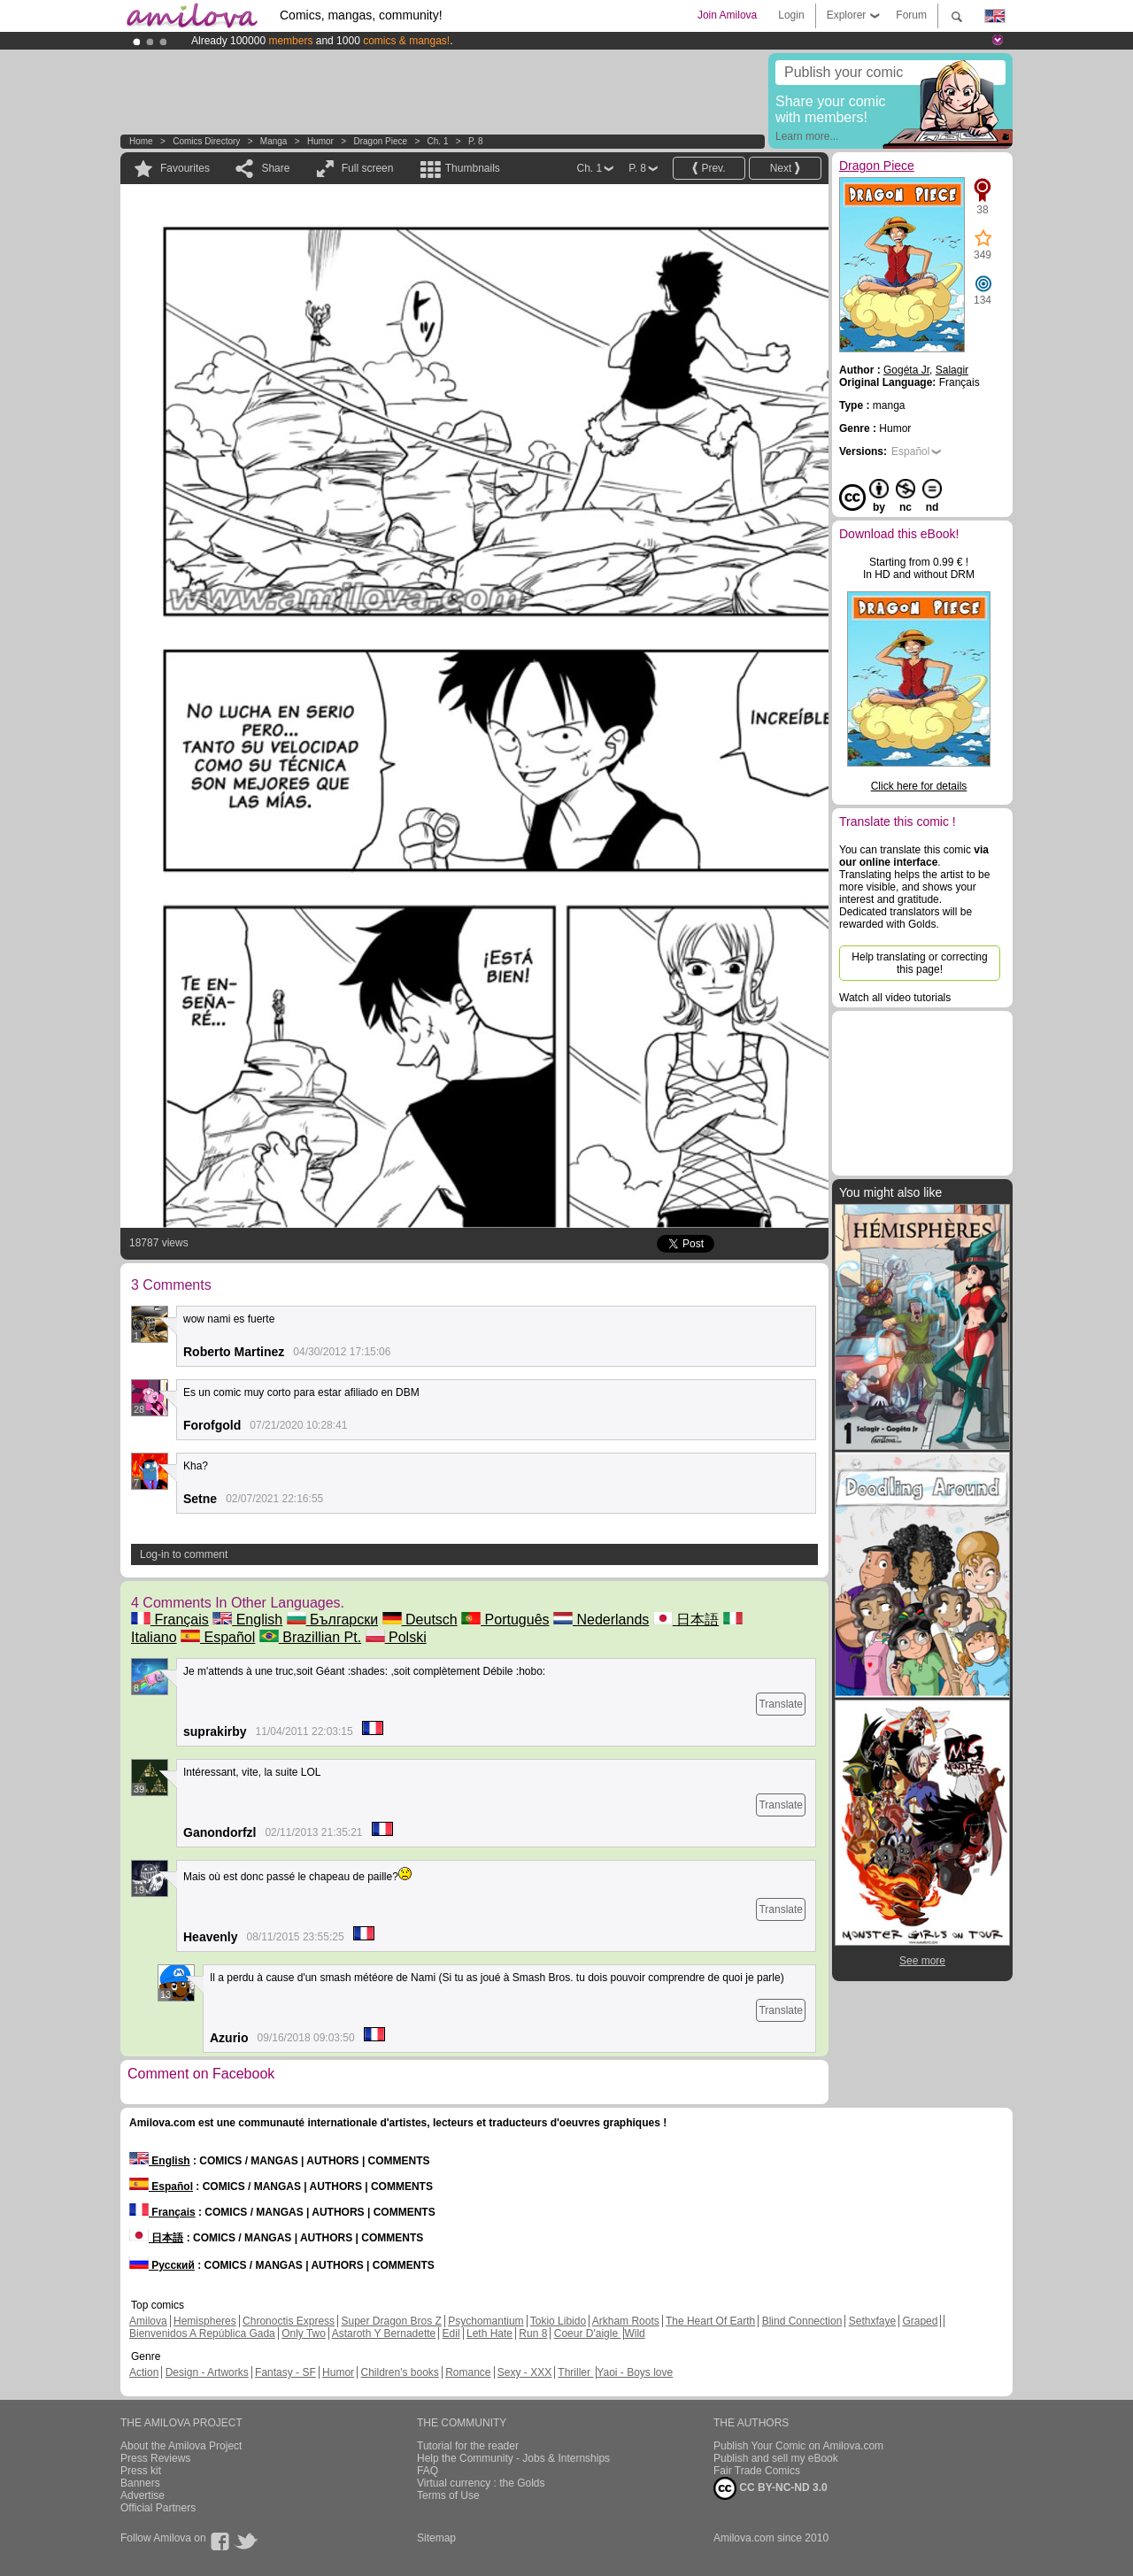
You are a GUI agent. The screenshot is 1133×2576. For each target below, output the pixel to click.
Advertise (142, 2495)
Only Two (303, 2333)
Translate (781, 1704)
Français (170, 1619)
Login (791, 15)
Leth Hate (489, 2333)
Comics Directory (206, 141)
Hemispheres (204, 2321)
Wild (634, 2333)
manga (274, 141)
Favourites (185, 168)
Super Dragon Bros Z (391, 2321)
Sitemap (436, 2538)
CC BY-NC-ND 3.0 (770, 2488)
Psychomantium (485, 2321)
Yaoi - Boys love (635, 2372)
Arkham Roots (625, 2321)
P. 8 (475, 141)
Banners (140, 2483)
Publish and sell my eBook (775, 2458)
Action (143, 2372)
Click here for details (919, 786)
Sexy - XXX (524, 2372)
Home (141, 141)
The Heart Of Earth (710, 2321)
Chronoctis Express (289, 2321)
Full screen (368, 168)
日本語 (686, 1619)
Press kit (140, 2470)
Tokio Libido (558, 2321)
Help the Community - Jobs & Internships (513, 2458)
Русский (162, 2265)
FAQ (427, 2470)
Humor (320, 141)
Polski (396, 1637)
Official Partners (158, 2508)
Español (218, 1637)
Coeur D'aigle (587, 2333)
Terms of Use (448, 2495)
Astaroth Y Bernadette (384, 2333)
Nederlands (601, 1619)
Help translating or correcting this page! (919, 963)
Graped (919, 2321)
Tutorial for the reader (468, 2446)
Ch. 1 (438, 141)
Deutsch (420, 1619)
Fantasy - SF (285, 2372)
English (247, 1619)
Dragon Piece (380, 141)
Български (333, 1619)
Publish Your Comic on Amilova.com (798, 2446)
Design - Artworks (207, 2372)
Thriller (575, 2372)
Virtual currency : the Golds (481, 2483)
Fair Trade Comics (756, 2470)
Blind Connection (802, 2321)
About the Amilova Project (181, 2446)
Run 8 (533, 2333)
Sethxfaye (872, 2321)
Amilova (148, 2321)
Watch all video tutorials (895, 997)
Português (505, 1619)
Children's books (399, 2372)
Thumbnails (472, 168)
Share (275, 168)
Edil (451, 2333)
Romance (467, 2372)
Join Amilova (727, 15)
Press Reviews (155, 2458)
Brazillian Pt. (310, 1637)
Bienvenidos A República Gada (202, 2333)
